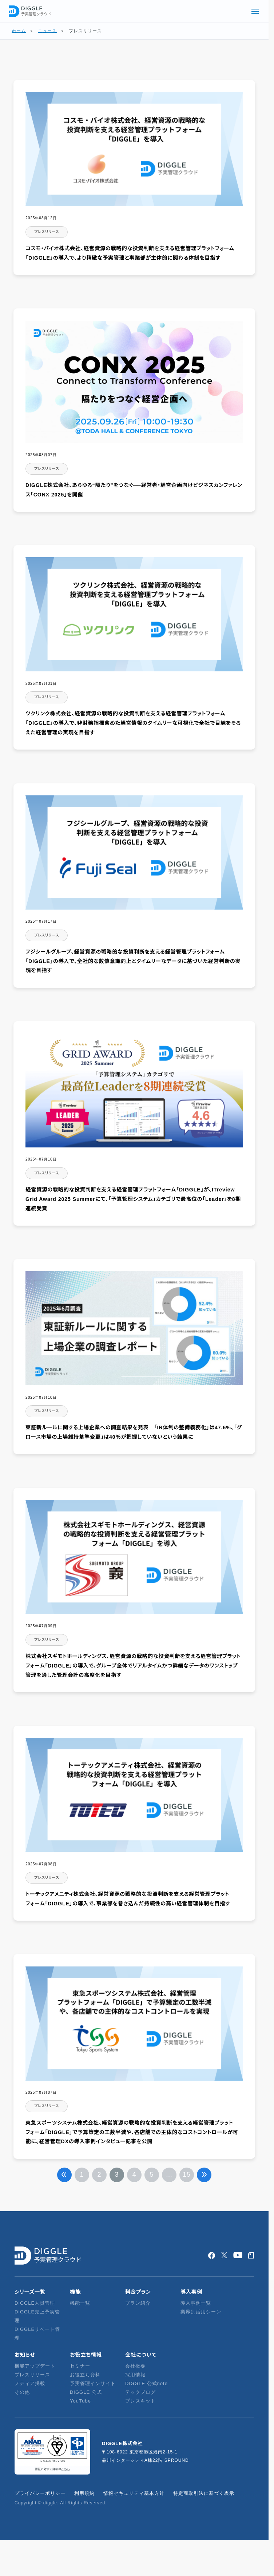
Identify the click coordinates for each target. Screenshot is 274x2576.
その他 (22, 2392)
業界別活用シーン (200, 2312)
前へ (64, 2175)
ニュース (47, 30)
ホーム (19, 30)
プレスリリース (32, 2374)
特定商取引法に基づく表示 (203, 2493)
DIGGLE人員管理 (35, 2303)
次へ (204, 2175)
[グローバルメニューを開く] (255, 11)
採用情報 (135, 2374)
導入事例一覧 (195, 2303)
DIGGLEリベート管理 (37, 2334)
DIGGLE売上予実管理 (37, 2316)
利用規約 (84, 2493)
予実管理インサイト (93, 2383)
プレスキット (140, 2401)
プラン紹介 (138, 2303)
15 (187, 2174)
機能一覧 (80, 2303)
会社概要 (135, 2366)
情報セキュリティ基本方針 (133, 2493)
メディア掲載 (30, 2383)
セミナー (80, 2366)
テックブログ (140, 2392)
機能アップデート (35, 2366)
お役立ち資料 (85, 2374)
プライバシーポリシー (40, 2493)
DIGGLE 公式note (146, 2383)
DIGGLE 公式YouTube (86, 2396)
